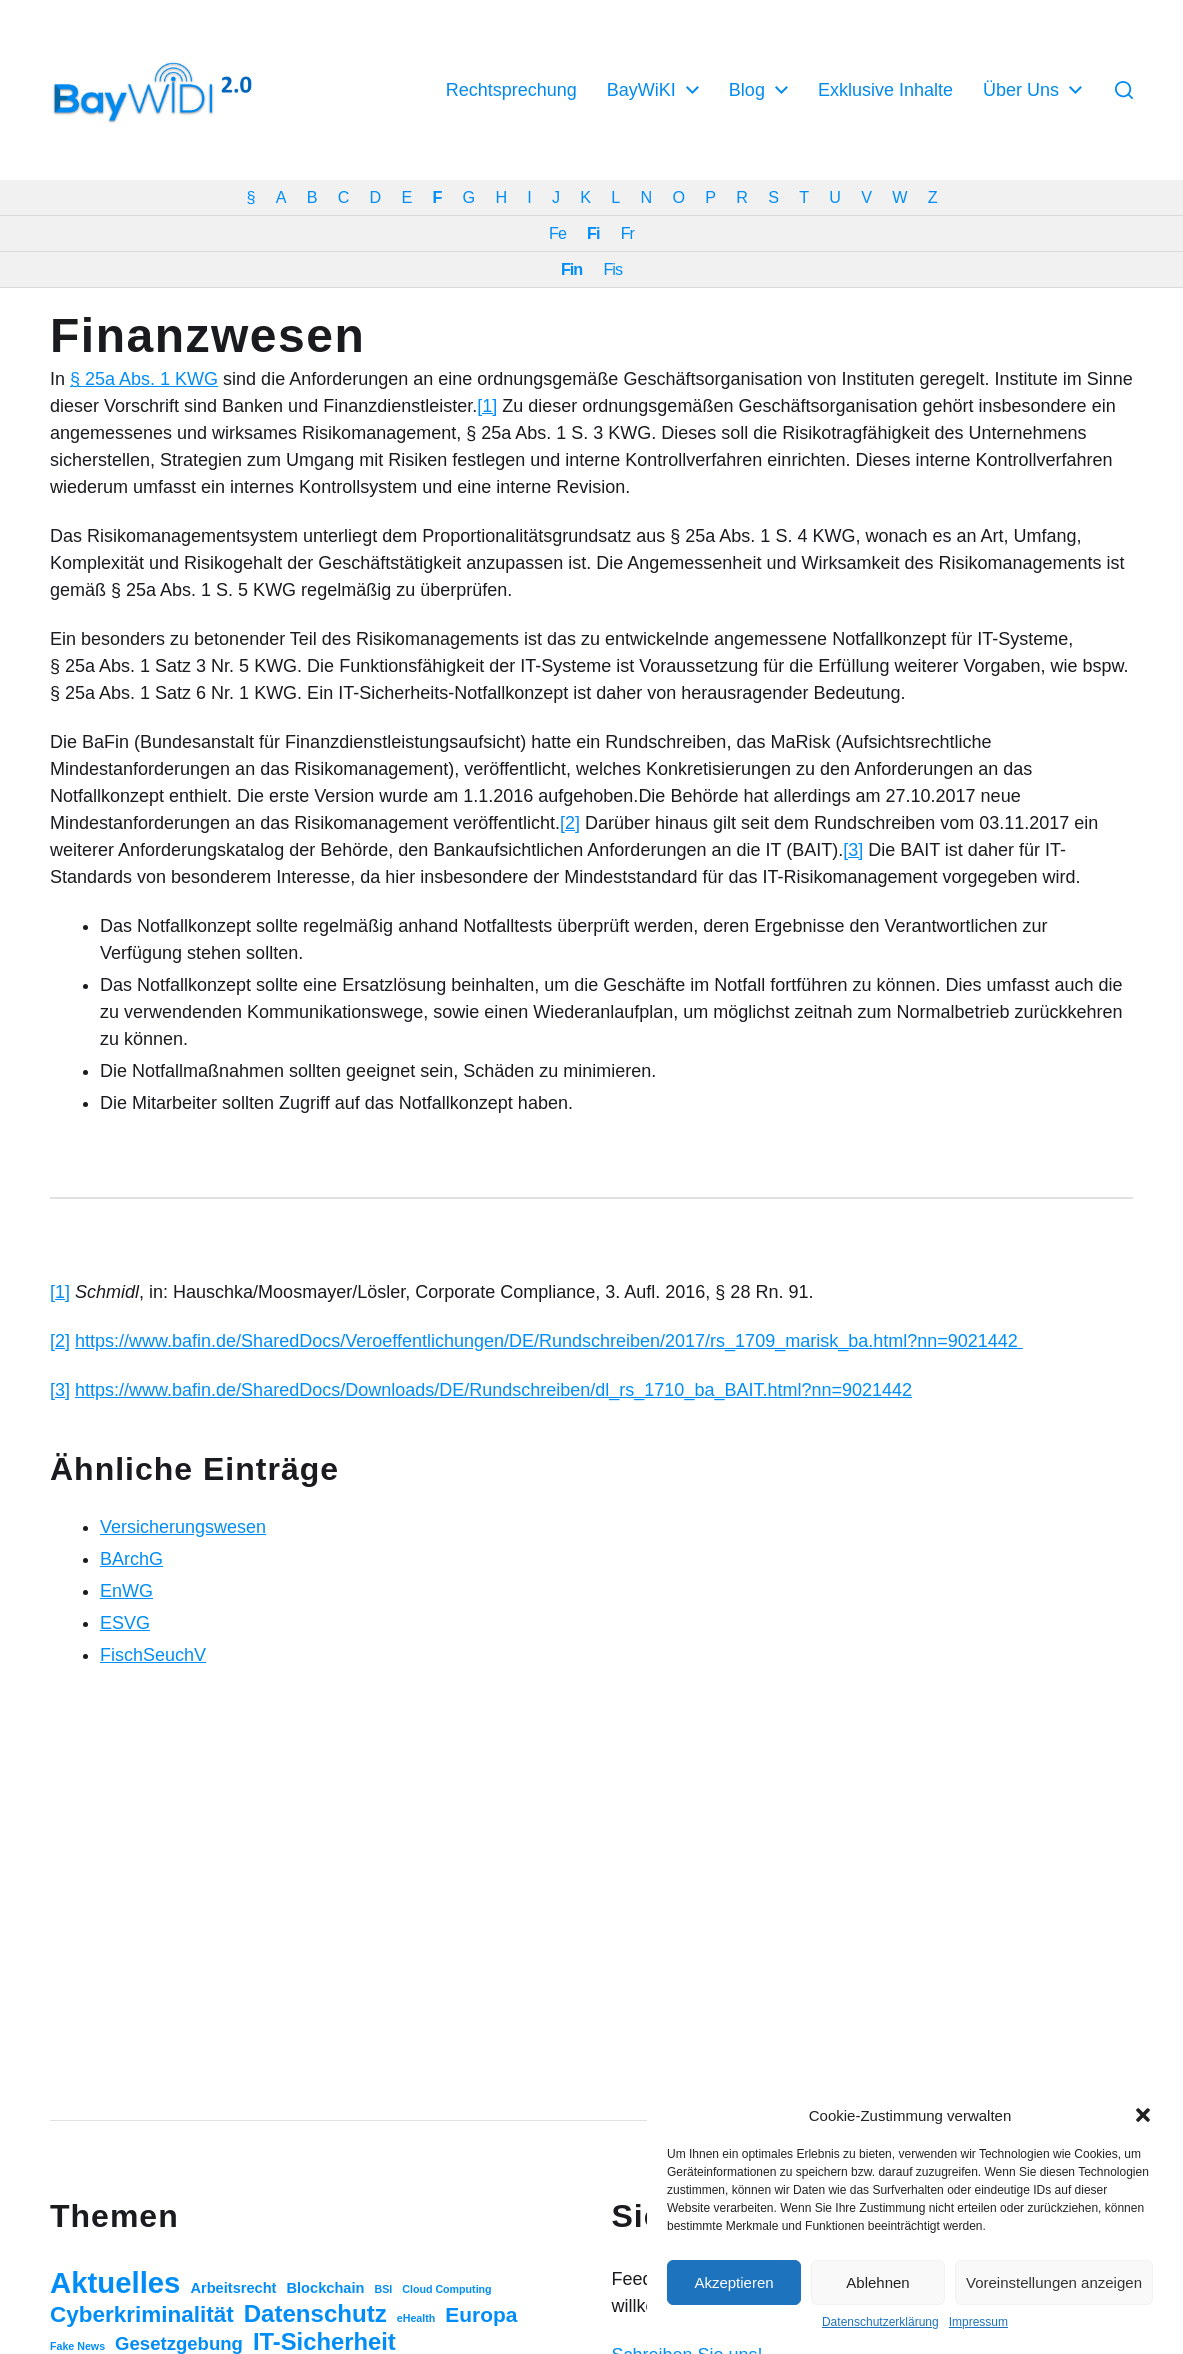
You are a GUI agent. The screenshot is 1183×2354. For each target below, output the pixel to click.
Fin (571, 269)
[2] (570, 823)
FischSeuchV (153, 1655)
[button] (1143, 2115)
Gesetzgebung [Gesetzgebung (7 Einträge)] (179, 2343)
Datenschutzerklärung (880, 2322)
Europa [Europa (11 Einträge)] (481, 2314)
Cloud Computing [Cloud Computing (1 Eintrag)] (446, 2289)
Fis (612, 269)
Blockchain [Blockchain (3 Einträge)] (326, 2288)
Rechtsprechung (511, 90)
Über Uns (1021, 90)
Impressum (978, 2322)
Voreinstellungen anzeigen (1054, 2282)
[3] (853, 850)
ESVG (125, 1623)
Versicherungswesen (183, 1527)
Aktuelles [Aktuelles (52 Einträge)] (115, 2282)
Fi (593, 233)
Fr (627, 233)
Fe (557, 233)
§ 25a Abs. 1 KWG (144, 379)
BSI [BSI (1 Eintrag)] (383, 2289)
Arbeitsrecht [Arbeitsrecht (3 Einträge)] (233, 2288)
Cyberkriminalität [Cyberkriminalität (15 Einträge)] (142, 2314)
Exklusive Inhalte (885, 90)
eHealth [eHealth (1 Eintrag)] (416, 2318)
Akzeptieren (733, 2282)
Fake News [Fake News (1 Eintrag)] (77, 2346)
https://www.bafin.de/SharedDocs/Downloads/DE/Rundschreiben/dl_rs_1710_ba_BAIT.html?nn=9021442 (493, 1390)
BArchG (131, 1559)
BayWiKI (641, 90)
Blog (747, 90)
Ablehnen (877, 2282)
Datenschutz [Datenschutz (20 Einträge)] (315, 2313)
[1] (487, 406)
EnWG (126, 1591)
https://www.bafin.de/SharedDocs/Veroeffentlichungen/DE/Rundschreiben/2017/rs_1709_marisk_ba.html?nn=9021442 (549, 1341)
